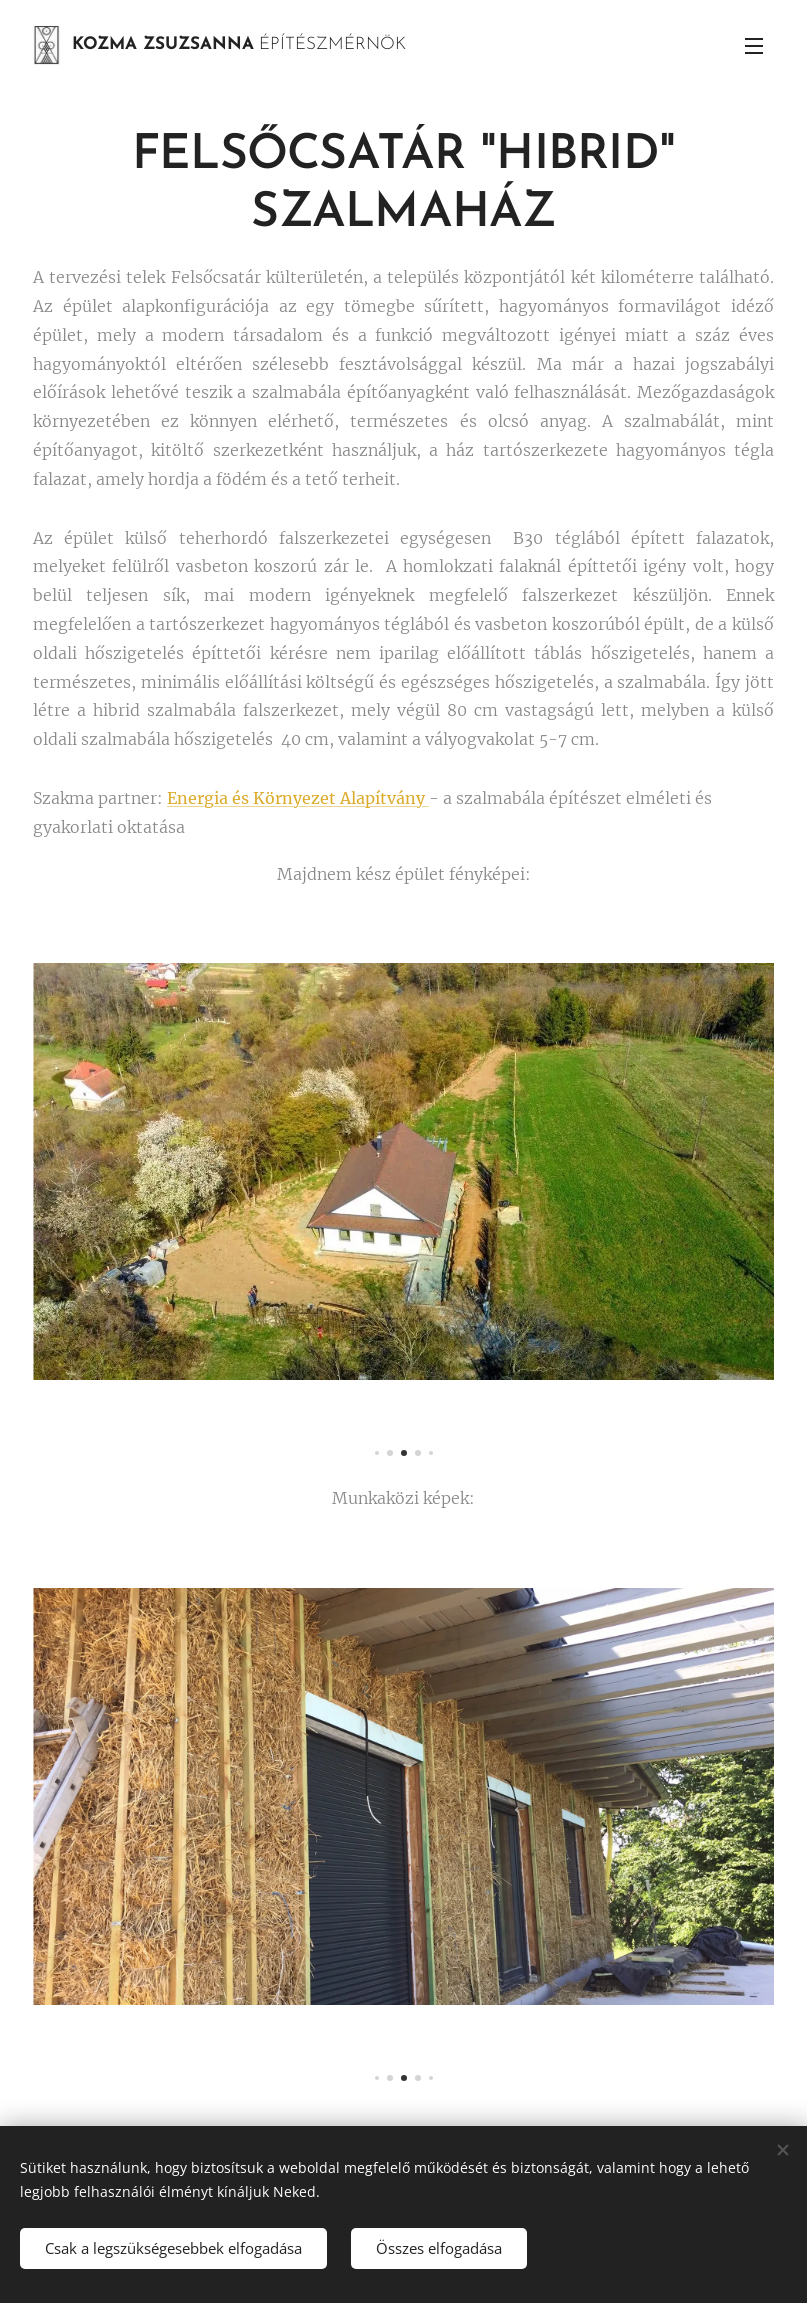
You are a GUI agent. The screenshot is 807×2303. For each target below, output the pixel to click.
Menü (754, 46)
